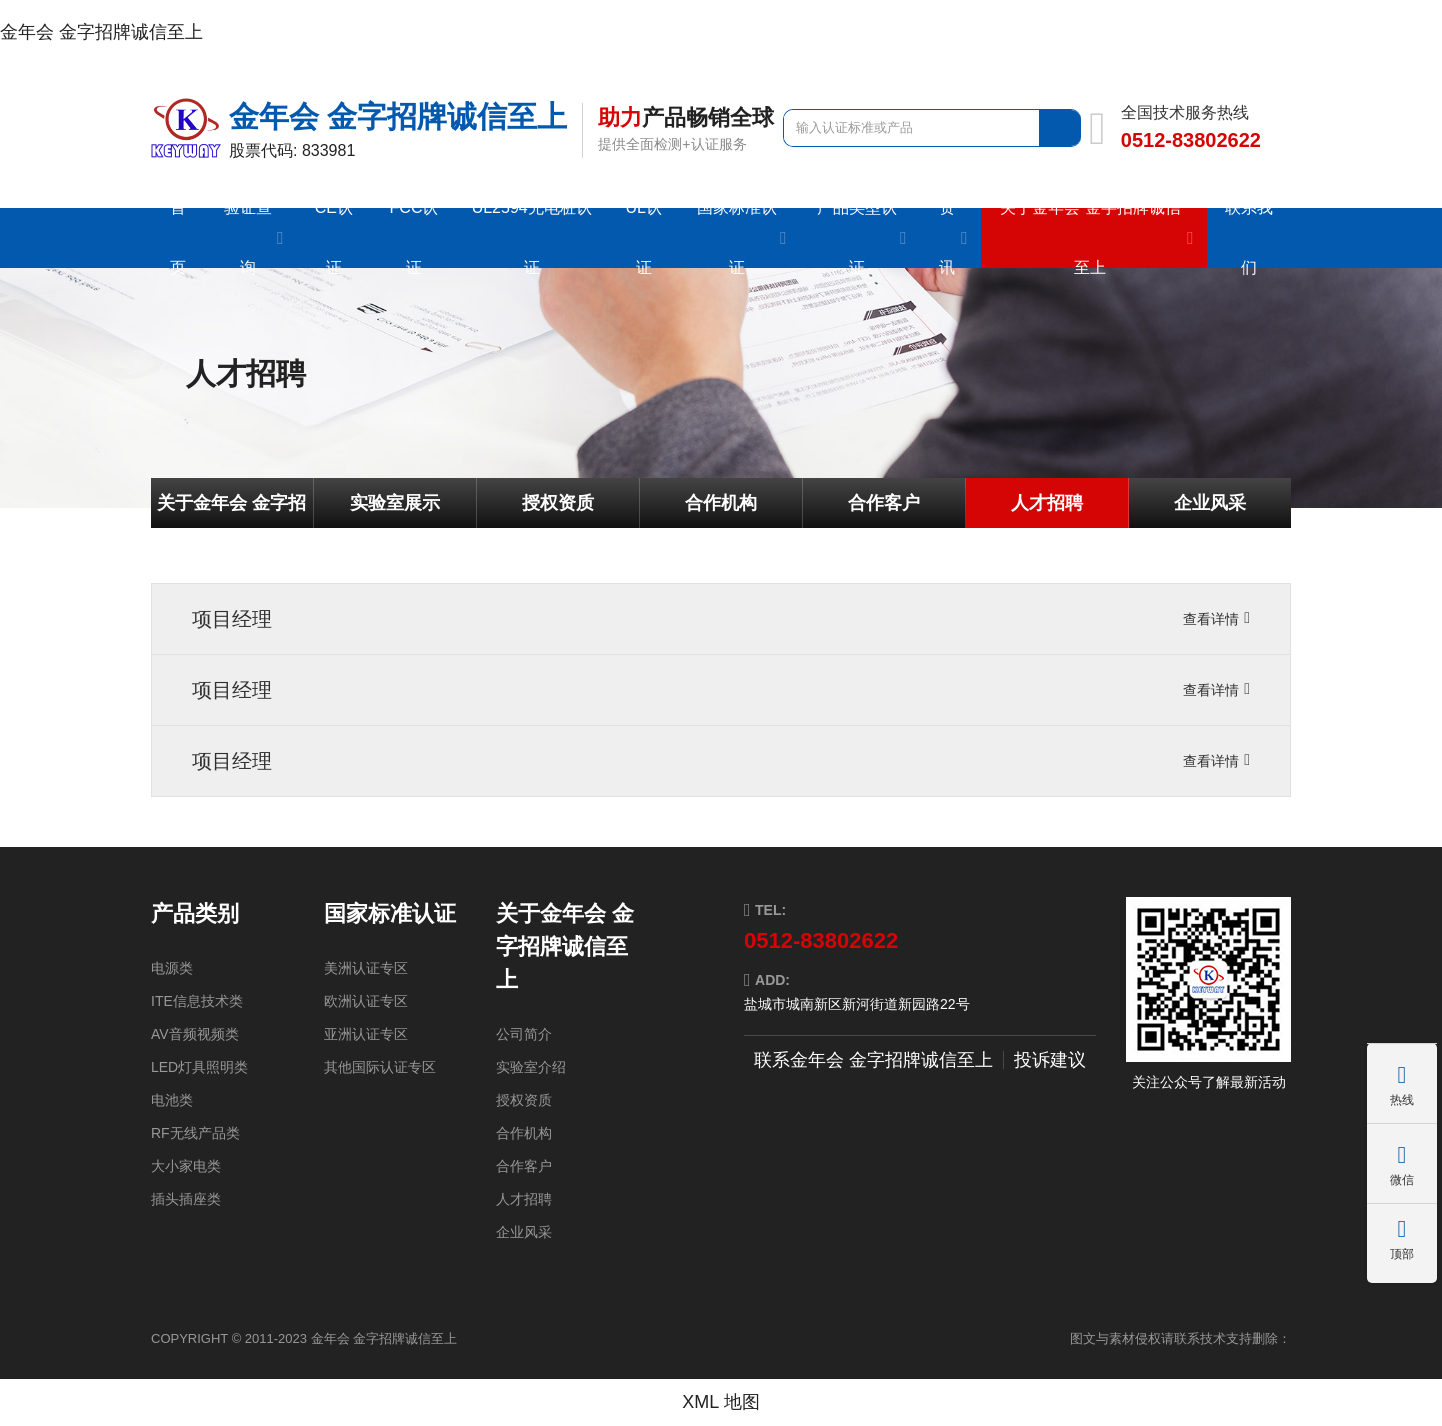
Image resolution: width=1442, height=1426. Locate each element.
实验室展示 (395, 503)
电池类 (172, 1100)
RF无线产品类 (195, 1133)
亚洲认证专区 (366, 1034)
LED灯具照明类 (199, 1067)
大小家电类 (186, 1166)
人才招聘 (1047, 503)
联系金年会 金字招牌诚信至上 (873, 1060)
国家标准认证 (390, 913)
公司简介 (524, 1034)
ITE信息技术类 (197, 1001)
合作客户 (884, 503)
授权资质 (558, 503)
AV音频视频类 (195, 1034)
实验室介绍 (531, 1067)
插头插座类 (186, 1199)
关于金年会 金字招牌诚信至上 (231, 510)
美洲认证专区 (366, 968)
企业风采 (1210, 503)
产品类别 (195, 913)
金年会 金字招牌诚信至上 (101, 32)
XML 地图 (720, 1402)
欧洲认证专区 (366, 1001)
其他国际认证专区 (380, 1067)
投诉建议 (1050, 1060)
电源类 (172, 968)
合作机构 (721, 503)
